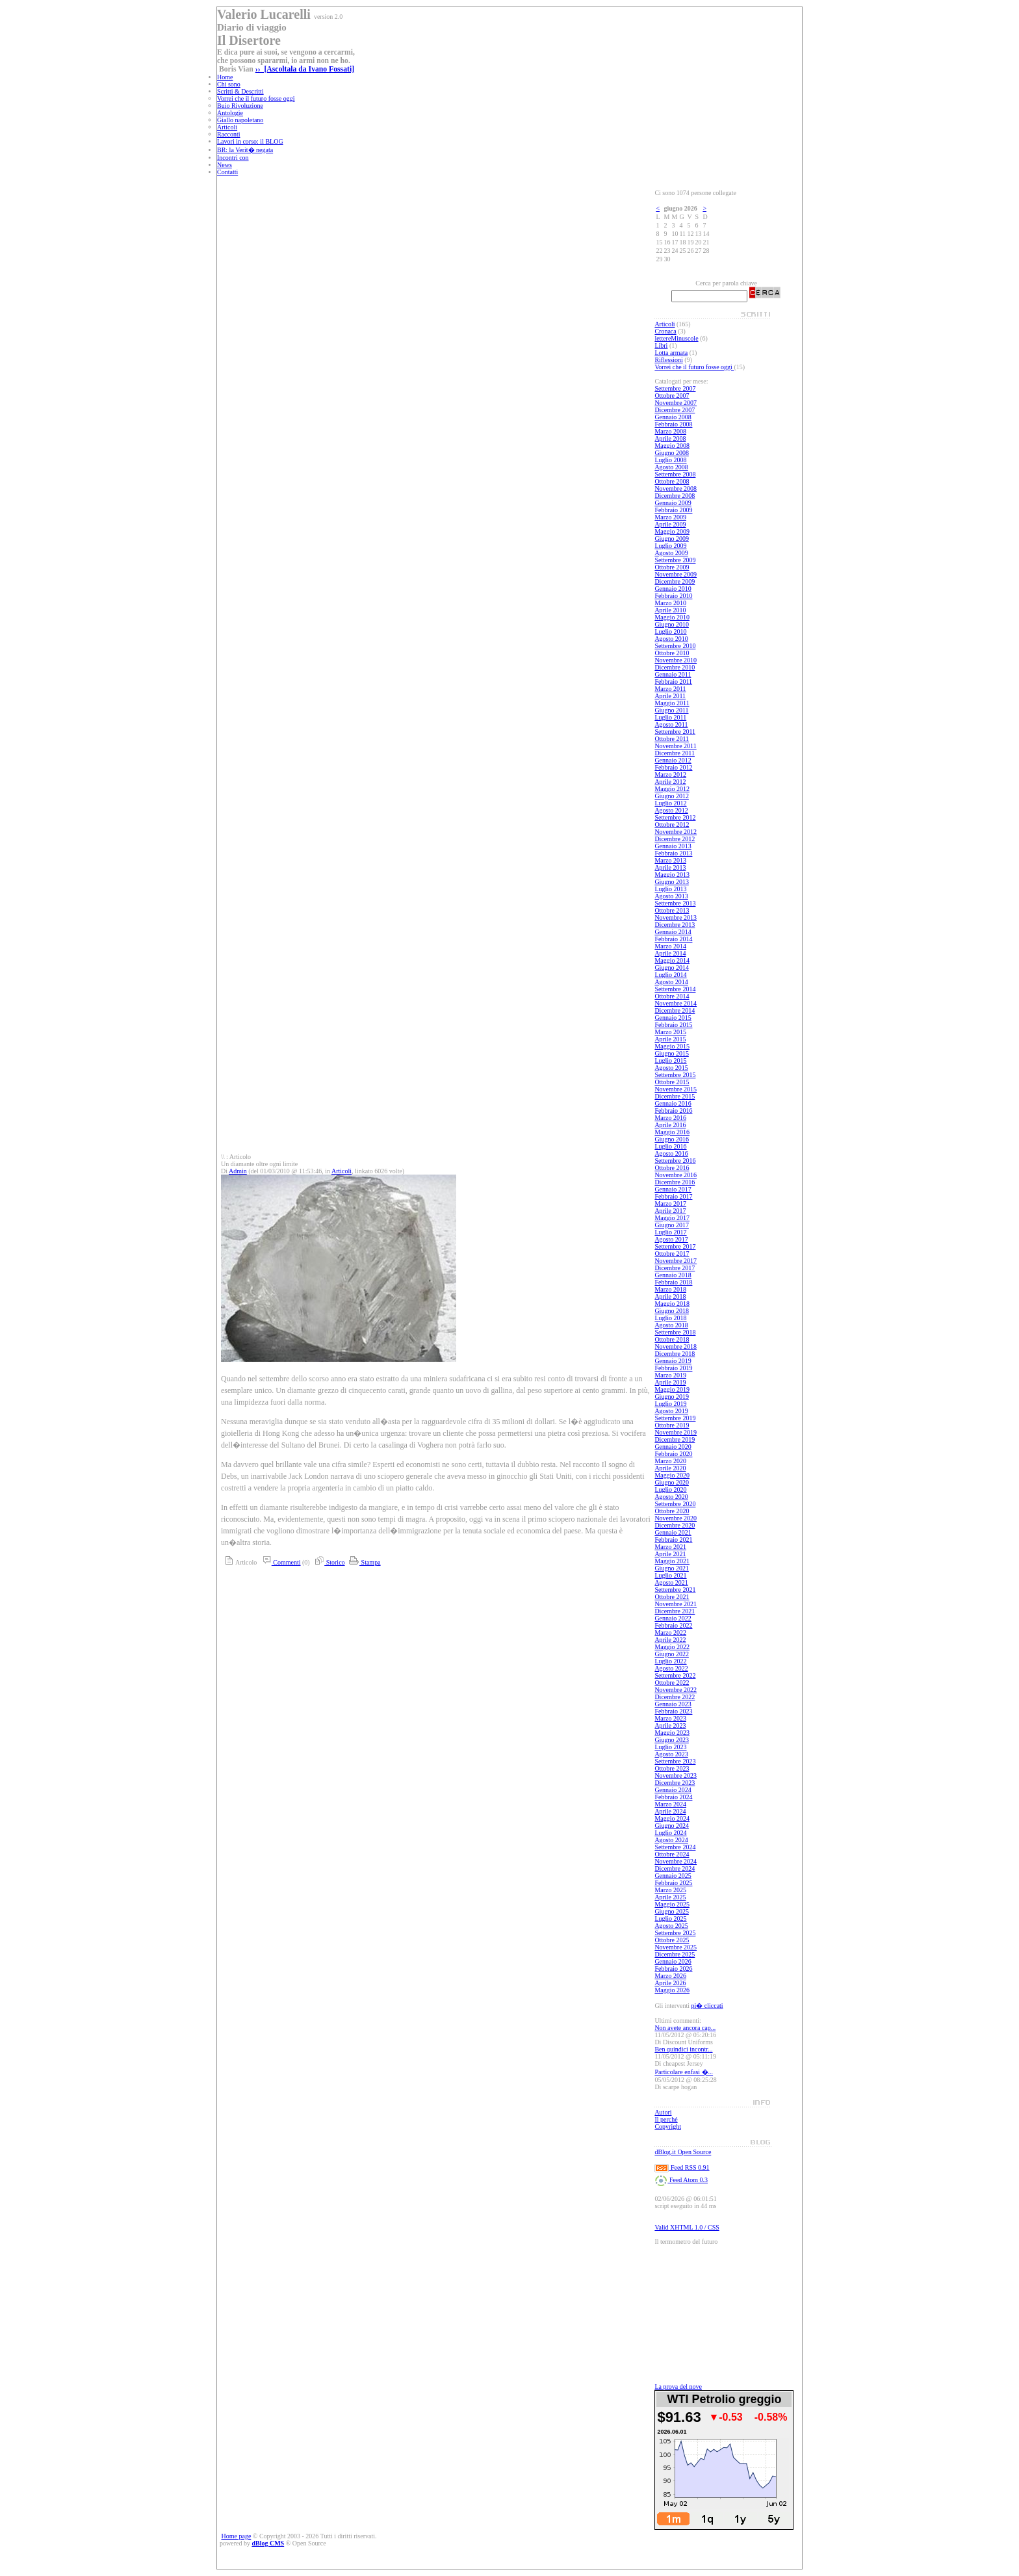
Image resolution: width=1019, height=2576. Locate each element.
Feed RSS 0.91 (681, 2167)
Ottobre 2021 (671, 1596)
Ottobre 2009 (671, 567)
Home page (237, 2536)
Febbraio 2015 (673, 1024)
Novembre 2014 (675, 1003)
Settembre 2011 (674, 731)
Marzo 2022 (670, 1632)
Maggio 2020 (672, 1475)
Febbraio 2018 (673, 1282)
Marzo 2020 (670, 1460)
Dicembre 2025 (674, 1954)
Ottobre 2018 (671, 1339)
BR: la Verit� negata (245, 149)
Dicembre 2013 (674, 924)
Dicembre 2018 (674, 1353)
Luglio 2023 (670, 1746)
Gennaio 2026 (672, 1961)
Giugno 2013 (671, 881)
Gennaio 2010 (672, 588)
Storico (327, 1562)
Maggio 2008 (672, 445)
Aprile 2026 (670, 1982)
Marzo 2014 (670, 946)
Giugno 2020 (671, 1482)
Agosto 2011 (671, 724)
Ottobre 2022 (671, 1682)
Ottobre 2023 (671, 1768)
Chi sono (228, 84)
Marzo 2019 (670, 1375)
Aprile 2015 (670, 1039)
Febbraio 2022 (673, 1625)
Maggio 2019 (672, 1389)
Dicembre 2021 (674, 1611)
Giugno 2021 (671, 1568)
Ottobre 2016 (671, 1167)
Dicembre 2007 (674, 409)
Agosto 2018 (671, 1325)
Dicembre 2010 (674, 667)
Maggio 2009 (672, 531)
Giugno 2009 (671, 538)
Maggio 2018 (672, 1303)
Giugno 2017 (671, 1225)
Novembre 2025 (675, 1947)
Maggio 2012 (672, 788)
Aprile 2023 (670, 1725)
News (224, 164)
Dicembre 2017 (674, 1267)
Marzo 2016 (670, 1117)
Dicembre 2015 (674, 1096)
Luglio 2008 (670, 459)
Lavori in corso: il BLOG (250, 141)
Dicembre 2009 (674, 581)
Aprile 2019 (670, 1382)
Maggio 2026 (672, 1990)
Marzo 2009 (670, 517)
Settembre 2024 (674, 1847)
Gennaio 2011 (672, 674)
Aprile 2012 (670, 781)
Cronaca (665, 331)
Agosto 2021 (671, 1582)
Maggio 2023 (672, 1732)
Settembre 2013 (674, 903)
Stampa (363, 1562)
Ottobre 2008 (671, 481)
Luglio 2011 (670, 717)
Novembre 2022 (675, 1689)
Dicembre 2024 (674, 1868)
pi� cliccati (707, 2005)
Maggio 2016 (672, 1132)
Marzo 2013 (670, 860)
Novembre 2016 (675, 1174)
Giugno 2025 (671, 1911)
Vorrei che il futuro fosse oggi (256, 98)
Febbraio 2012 (673, 767)
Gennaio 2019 (672, 1360)
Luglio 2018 (670, 1317)
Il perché (665, 2119)
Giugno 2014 (671, 967)
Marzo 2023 (670, 1718)
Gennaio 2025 (672, 1875)
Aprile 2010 (670, 610)
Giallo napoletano (240, 120)
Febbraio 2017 (673, 1196)
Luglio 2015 (670, 1060)
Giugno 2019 (671, 1396)
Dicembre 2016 (674, 1182)
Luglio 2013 (670, 888)
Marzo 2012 (670, 774)
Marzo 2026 (670, 1975)
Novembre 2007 (675, 402)
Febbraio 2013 (673, 853)
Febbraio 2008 (673, 424)
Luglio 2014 (670, 974)
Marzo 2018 (670, 1289)
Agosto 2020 (671, 1496)
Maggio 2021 (672, 1561)
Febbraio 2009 (673, 510)
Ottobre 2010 (671, 653)
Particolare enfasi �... (683, 2071)
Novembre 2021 (675, 1603)
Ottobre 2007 (671, 395)
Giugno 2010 (671, 624)
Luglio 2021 (670, 1575)
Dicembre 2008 (674, 495)
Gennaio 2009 (672, 502)
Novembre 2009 (675, 574)
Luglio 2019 (670, 1403)
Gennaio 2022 (672, 1618)
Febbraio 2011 (673, 681)
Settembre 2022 (674, 1675)
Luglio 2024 (670, 1832)
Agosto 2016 (671, 1153)
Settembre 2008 (674, 474)
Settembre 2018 (674, 1332)
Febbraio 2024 (673, 1797)
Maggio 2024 (672, 1818)
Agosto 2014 (671, 981)
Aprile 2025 (670, 1897)
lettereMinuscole (676, 338)
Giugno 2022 (671, 1654)
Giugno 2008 (671, 452)
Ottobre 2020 (671, 1511)
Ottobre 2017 (671, 1253)
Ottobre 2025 (671, 1940)
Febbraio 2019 (673, 1368)
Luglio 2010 (670, 631)
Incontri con (233, 157)
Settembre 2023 (674, 1761)
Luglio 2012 (670, 803)
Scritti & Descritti (240, 91)
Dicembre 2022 (674, 1696)
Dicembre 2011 (674, 753)
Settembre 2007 (674, 388)
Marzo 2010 (670, 602)
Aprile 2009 (670, 524)
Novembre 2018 (675, 1346)
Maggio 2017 (672, 1217)
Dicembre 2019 (674, 1439)
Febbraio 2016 (673, 1110)
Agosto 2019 (671, 1410)
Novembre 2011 (675, 745)
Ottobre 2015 (671, 1082)
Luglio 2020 (670, 1489)
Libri (660, 345)
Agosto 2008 (671, 467)
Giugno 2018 (671, 1310)
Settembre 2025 (674, 1932)
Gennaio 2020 (672, 1446)
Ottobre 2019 (671, 1425)
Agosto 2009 (671, 552)
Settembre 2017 (674, 1246)
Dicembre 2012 (674, 838)
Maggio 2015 (672, 1046)
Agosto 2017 (671, 1239)
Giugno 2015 (671, 1053)
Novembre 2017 (675, 1260)
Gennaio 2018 (672, 1275)
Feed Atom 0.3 (681, 2179)
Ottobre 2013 (671, 910)
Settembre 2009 (674, 560)
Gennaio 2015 (672, 1017)
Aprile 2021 (670, 1553)
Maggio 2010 (672, 617)
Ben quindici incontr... (683, 2049)
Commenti (280, 1562)
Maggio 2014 (672, 960)
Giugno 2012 (671, 796)
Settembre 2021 (674, 1589)
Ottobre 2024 (671, 1854)
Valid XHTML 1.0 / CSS (686, 2227)
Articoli (227, 127)
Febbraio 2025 (673, 1882)
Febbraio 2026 (673, 1968)
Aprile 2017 (670, 1210)
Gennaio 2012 (672, 760)
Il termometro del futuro (685, 2241)
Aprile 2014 (670, 953)
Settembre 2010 (674, 645)
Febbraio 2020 (673, 1453)
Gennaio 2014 (672, 931)
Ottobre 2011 (671, 738)
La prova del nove (677, 2386)
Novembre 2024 (675, 1861)
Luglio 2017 (670, 1232)
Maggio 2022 (672, 1646)
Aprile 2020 (670, 1468)
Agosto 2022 (671, 1668)
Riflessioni (668, 359)
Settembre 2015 (674, 1074)
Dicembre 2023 (674, 1782)
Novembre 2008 (675, 488)
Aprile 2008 (670, 438)
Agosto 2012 (671, 810)
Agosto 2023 (671, 1754)
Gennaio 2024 (672, 1789)
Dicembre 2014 (674, 1010)
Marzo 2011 (670, 688)
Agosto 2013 (671, 896)
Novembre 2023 (675, 1775)
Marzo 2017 (670, 1203)
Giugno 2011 (671, 710)
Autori (662, 2112)
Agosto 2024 (671, 1839)
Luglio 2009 (670, 545)
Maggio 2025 (672, 1904)
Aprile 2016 (670, 1124)
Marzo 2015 (670, 1031)
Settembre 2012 (674, 817)
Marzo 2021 (670, 1546)
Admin (238, 1171)
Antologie (230, 112)
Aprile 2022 (670, 1639)
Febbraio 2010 (673, 595)
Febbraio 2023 (673, 1711)
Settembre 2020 (674, 1503)
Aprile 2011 (670, 695)
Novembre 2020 (675, 1518)
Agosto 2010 (671, 638)
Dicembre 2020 (674, 1525)
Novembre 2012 (675, 831)
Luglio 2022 (670, 1661)
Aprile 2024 (670, 1811)
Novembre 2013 (675, 917)
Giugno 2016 (671, 1139)
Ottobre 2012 (671, 824)
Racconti (228, 134)
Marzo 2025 (670, 1889)
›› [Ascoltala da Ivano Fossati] (304, 69)
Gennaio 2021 (672, 1532)
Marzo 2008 (670, 431)
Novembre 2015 (675, 1089)
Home (225, 77)
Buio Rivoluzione (240, 105)
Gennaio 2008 (672, 417)
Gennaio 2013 (672, 846)
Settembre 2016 (674, 1160)
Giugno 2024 (671, 1825)
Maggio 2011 (671, 703)
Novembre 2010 (675, 660)
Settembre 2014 (674, 989)
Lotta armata (671, 352)
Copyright (667, 2126)
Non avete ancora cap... (685, 2027)
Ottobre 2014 (671, 996)
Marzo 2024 (670, 1804)
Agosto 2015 (671, 1067)
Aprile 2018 (670, 1296)
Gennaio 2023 (672, 1704)
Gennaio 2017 (672, 1189)
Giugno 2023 (671, 1739)
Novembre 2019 (675, 1432)
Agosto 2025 (671, 1925)
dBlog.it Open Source (682, 2151)
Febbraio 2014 (673, 939)
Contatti (227, 172)
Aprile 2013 (670, 867)
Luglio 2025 (670, 1918)
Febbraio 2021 (673, 1539)
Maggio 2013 (672, 874)
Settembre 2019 (674, 1418)
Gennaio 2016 (672, 1103)
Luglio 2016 (670, 1146)
